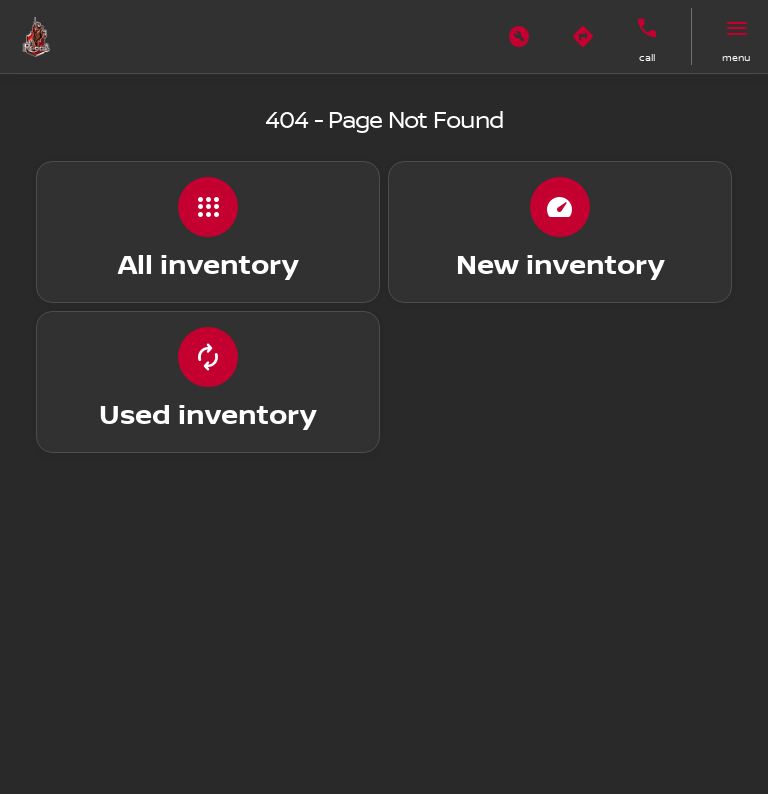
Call (647, 57)
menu (736, 57)
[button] (519, 37)
